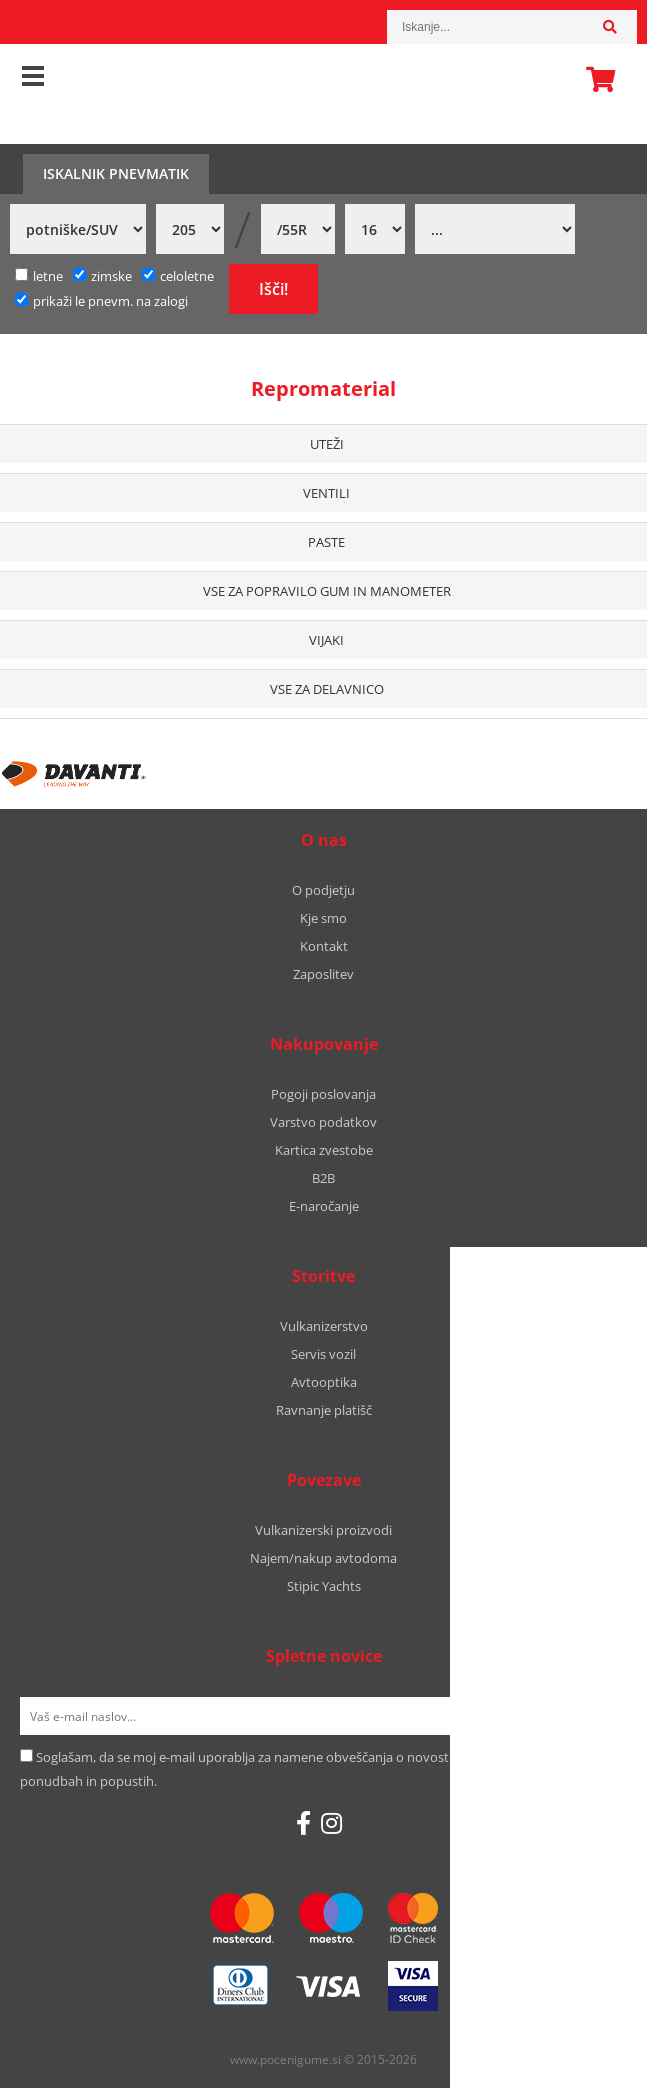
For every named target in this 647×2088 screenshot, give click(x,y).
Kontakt (324, 946)
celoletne (178, 276)
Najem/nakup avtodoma (323, 1558)
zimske (102, 276)
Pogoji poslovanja (323, 1094)
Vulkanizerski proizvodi (323, 1530)
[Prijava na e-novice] (601, 1716)
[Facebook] (303, 1823)
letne (39, 276)
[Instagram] (331, 1823)
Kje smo (323, 918)
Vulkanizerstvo (324, 1326)
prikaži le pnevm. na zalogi (110, 301)
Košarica (595, 79)
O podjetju (323, 890)
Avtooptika (324, 1382)
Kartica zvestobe (324, 1150)
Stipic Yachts (324, 1586)
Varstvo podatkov (323, 1122)
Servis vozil (323, 1354)
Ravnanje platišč (324, 1410)
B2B (323, 1178)
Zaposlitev (323, 974)
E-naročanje (324, 1206)
